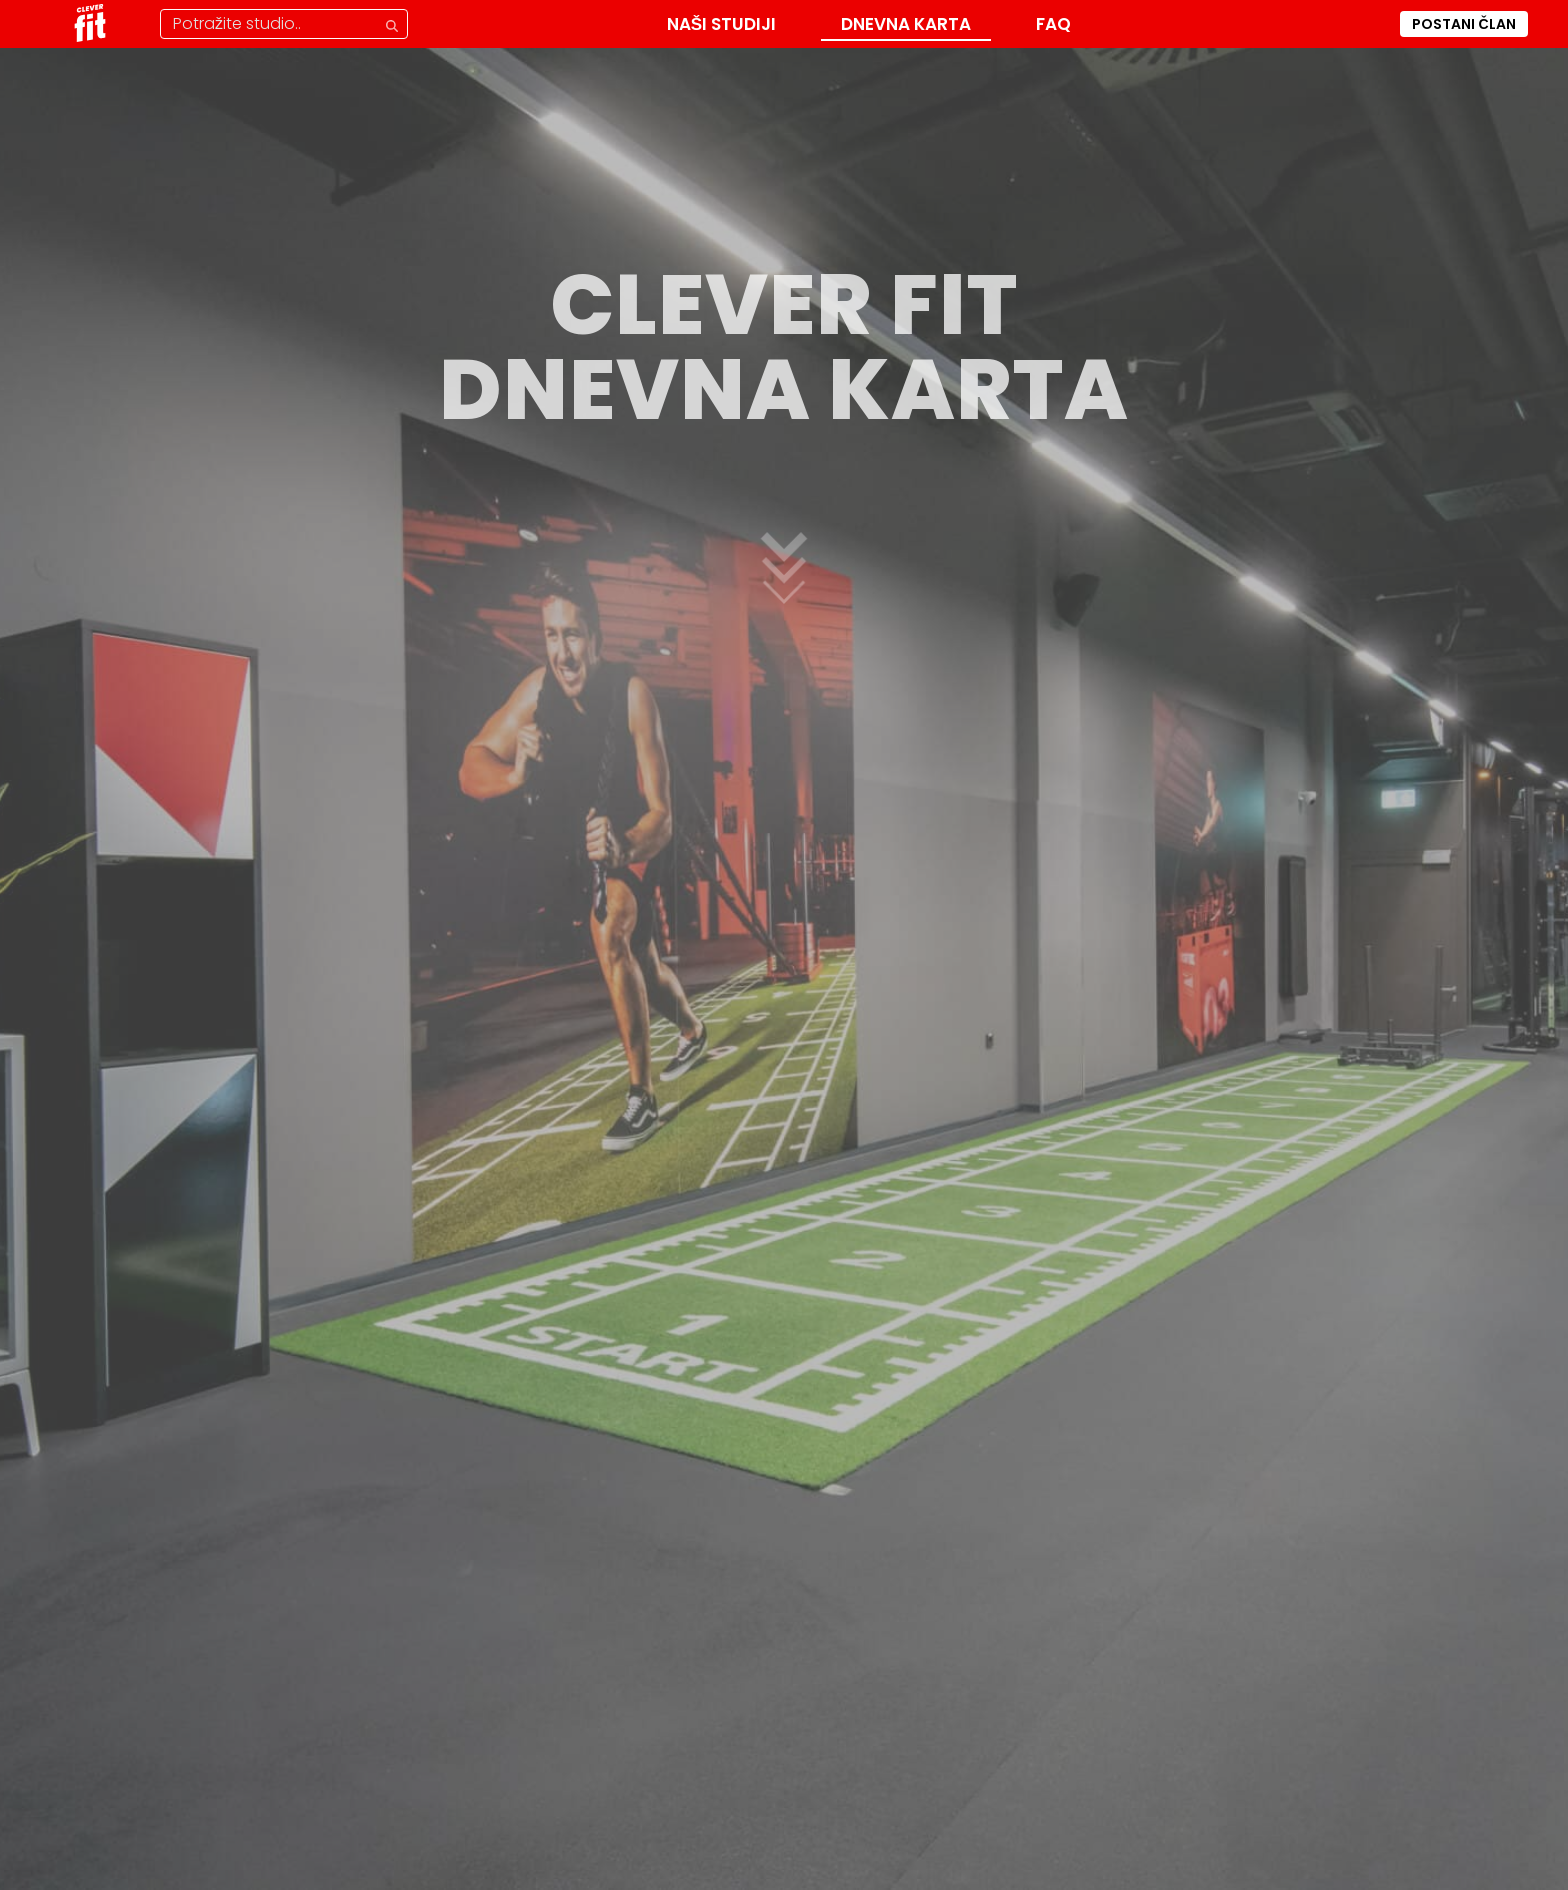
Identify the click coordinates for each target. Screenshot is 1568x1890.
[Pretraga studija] (284, 24)
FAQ (1053, 24)
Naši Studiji (721, 24)
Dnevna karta (906, 24)
